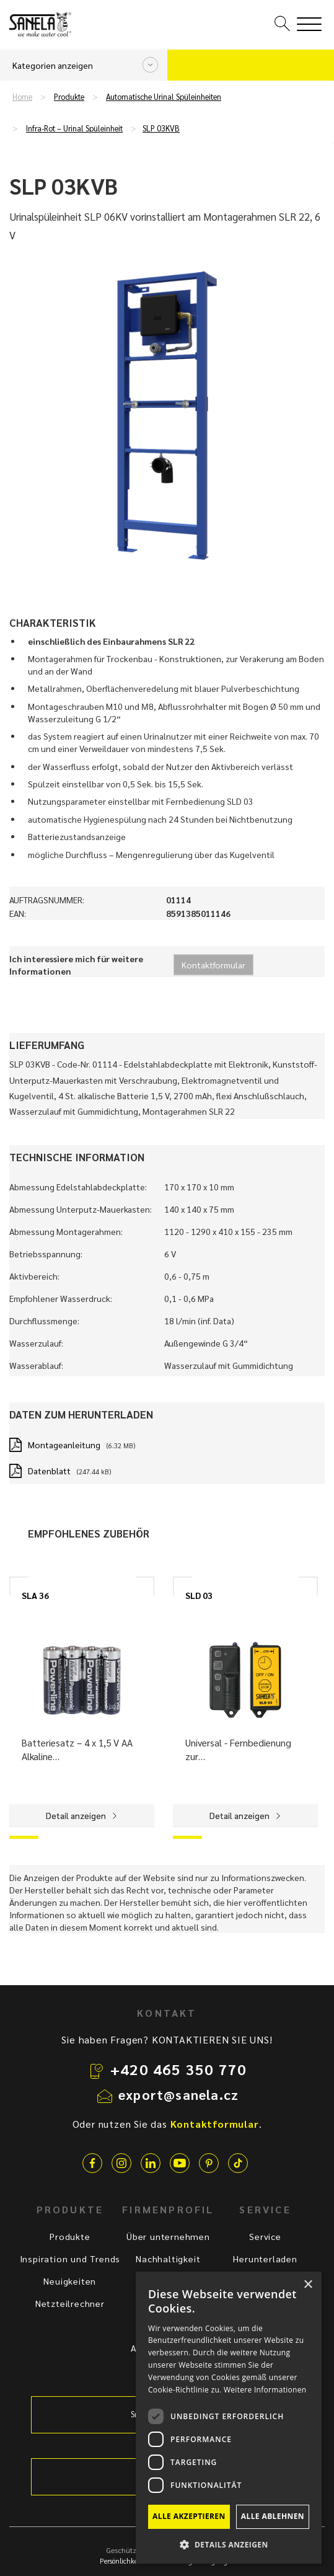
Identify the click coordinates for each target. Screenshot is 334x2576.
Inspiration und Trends (70, 2258)
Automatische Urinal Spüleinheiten (163, 97)
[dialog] (229, 2418)
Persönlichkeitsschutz (132, 2560)
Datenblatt (49, 1470)
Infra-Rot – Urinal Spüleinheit (74, 128)
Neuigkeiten (69, 2280)
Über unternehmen (168, 2236)
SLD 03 (199, 1595)
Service (265, 2236)
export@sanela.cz (178, 2094)
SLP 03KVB (161, 128)
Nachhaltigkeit (168, 2258)
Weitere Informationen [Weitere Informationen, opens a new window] (265, 2389)
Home (22, 97)
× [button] (307, 2285)
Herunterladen (265, 2258)
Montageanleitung (64, 1444)
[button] (228, 2544)
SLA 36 (35, 1595)
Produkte (69, 97)
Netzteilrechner (70, 2303)
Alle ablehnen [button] (272, 2516)
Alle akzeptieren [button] (189, 2516)
